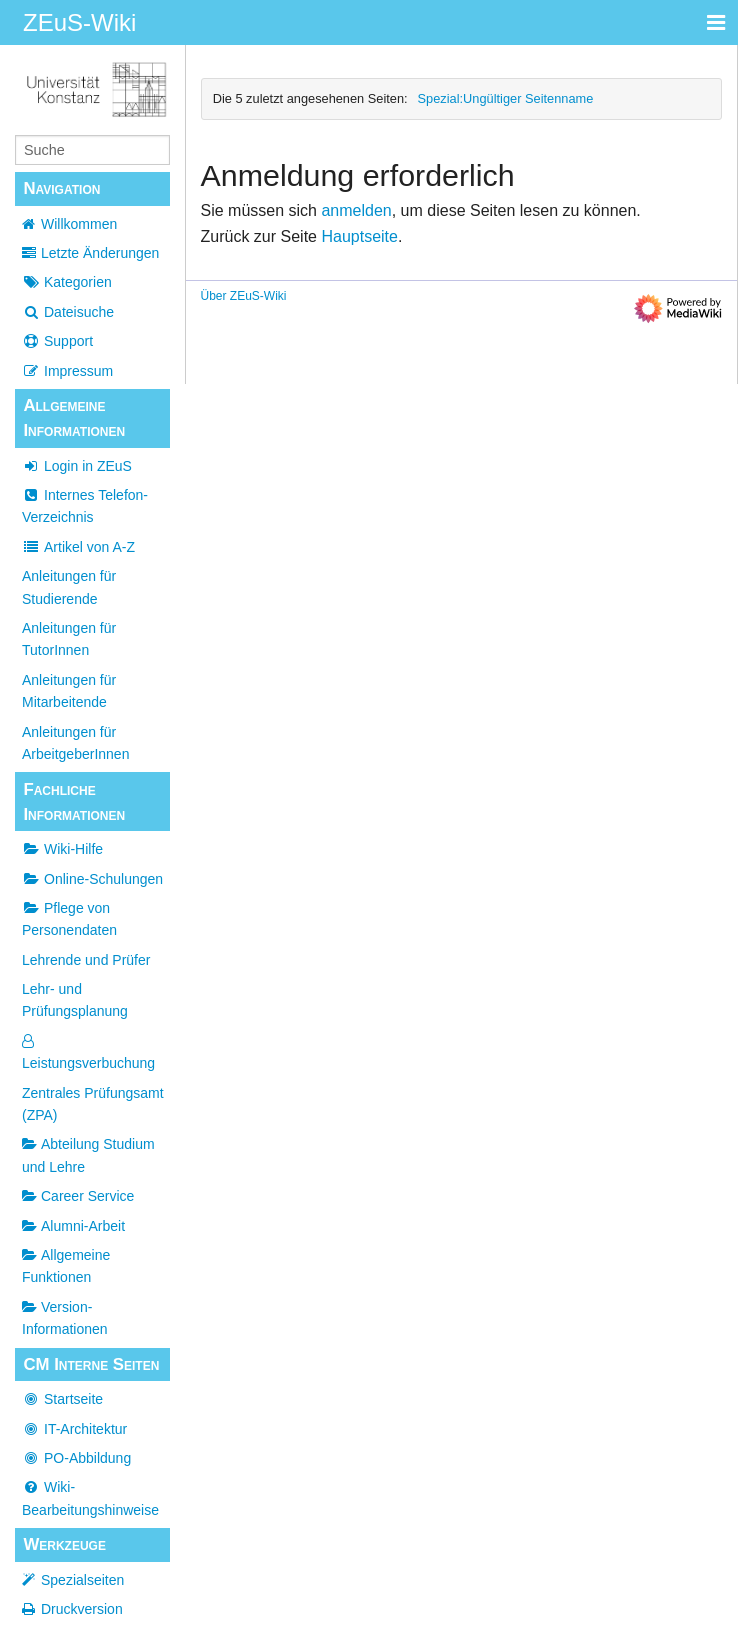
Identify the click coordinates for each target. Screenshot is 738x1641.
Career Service (78, 1196)
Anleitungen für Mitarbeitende (69, 691)
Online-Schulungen (92, 879)
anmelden (356, 210)
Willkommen (79, 224)
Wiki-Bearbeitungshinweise (90, 1498)
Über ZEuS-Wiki (244, 296)
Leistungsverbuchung (88, 1052)
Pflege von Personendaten (69, 919)
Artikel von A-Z (78, 547)
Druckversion (82, 1609)
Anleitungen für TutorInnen (69, 639)
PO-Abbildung (76, 1458)
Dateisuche (68, 312)
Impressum (67, 371)
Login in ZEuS (77, 466)
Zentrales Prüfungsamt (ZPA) (93, 1104)
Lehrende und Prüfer (86, 960)
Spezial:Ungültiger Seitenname (506, 98)
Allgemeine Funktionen (66, 1266)
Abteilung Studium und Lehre (88, 1155)
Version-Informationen (65, 1318)
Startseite (62, 1399)
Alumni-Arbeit (73, 1226)
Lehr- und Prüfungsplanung (75, 1000)
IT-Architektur (74, 1429)
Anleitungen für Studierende (69, 587)
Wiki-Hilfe (62, 849)
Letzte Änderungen (100, 253)
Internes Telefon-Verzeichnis (85, 506)
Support (57, 341)
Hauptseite (359, 236)
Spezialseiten (82, 1580)
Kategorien (67, 282)
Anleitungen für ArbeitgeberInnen (75, 743)
